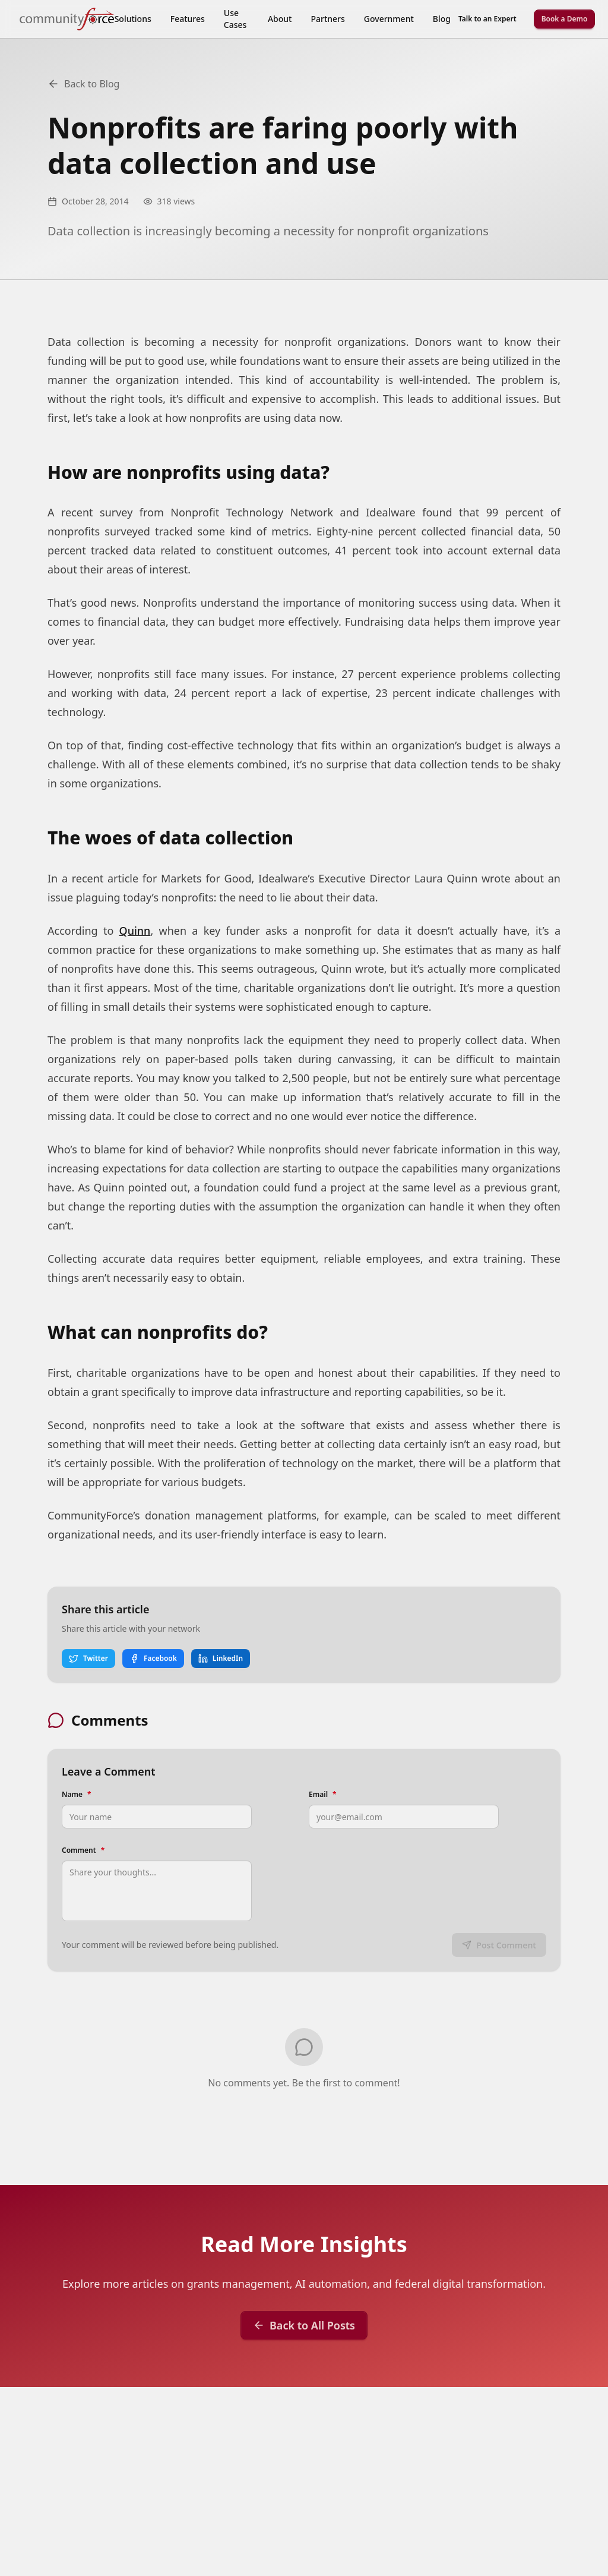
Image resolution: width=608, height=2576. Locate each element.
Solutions (133, 18)
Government (389, 18)
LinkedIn (220, 1658)
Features (187, 18)
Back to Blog (83, 83)
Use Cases (235, 18)
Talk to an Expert (487, 19)
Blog (442, 18)
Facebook (153, 1658)
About (280, 18)
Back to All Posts (304, 2325)
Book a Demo (565, 19)
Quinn (135, 930)
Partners (327, 18)
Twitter (88, 1658)
